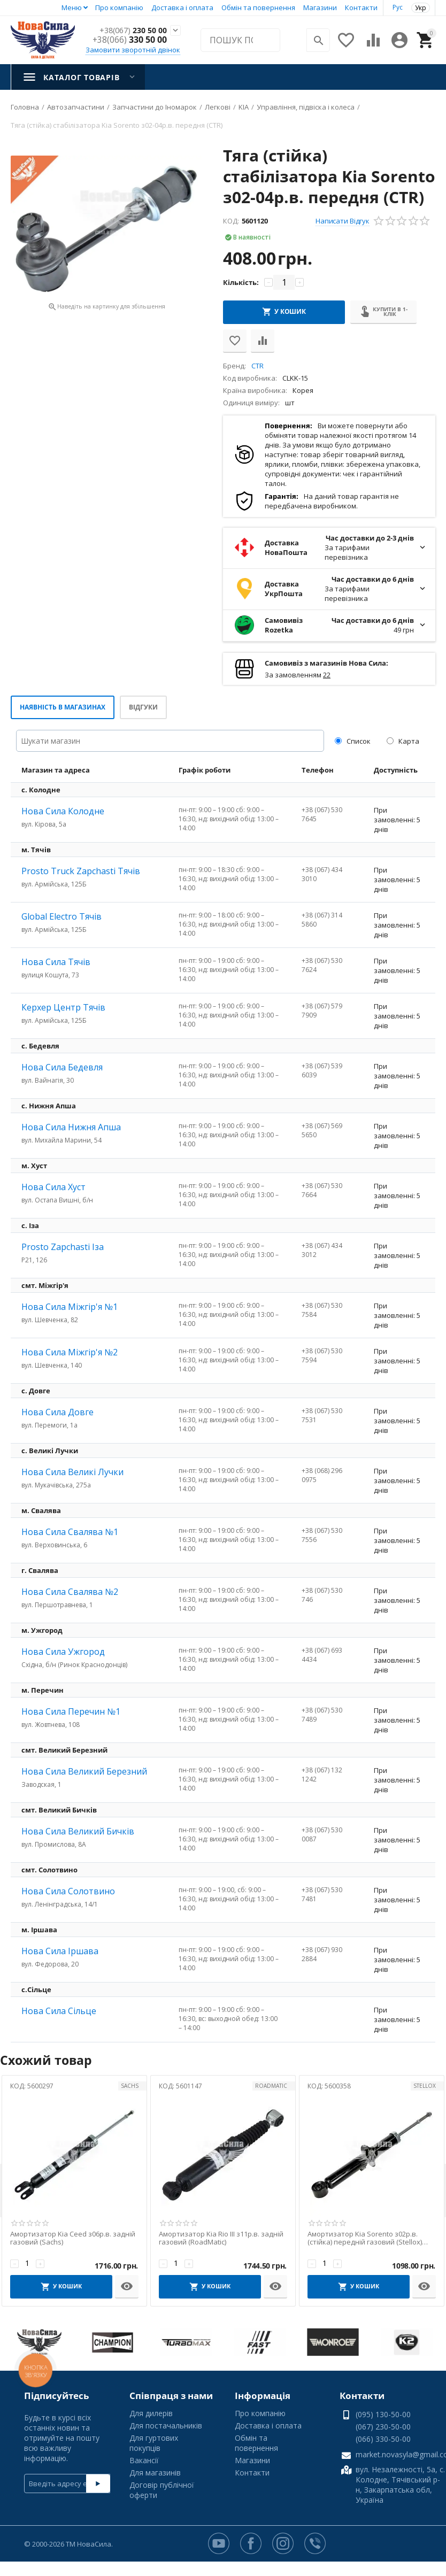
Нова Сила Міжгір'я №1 (69, 1307)
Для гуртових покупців (153, 2443)
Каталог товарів (81, 77)
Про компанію (119, 7)
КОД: (231, 221)
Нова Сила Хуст (53, 1187)
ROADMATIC (271, 2085)
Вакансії (144, 2460)
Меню (71, 7)
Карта (403, 741)
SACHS (130, 2085)
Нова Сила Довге (57, 1412)
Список (353, 741)
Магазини (320, 7)
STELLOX (424, 2085)
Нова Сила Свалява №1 (69, 1532)
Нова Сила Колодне (62, 811)
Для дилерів (151, 2413)
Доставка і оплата (182, 7)
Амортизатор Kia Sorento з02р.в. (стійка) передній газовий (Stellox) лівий (364, 2238)
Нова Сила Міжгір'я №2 (69, 1352)
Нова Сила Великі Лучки (72, 1472)
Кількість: (241, 282)
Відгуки (143, 707)
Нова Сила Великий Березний (84, 1771)
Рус (398, 7)
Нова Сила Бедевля (62, 1067)
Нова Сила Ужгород (63, 1651)
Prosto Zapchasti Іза (62, 1247)
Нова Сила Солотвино (68, 1891)
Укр (420, 7)
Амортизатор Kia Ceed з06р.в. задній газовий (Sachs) (72, 2238)
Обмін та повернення (258, 7)
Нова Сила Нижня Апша (71, 1127)
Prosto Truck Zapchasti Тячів (80, 871)
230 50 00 (130, 30)
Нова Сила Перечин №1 (70, 1711)
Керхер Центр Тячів (63, 1007)
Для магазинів (155, 2472)
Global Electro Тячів (61, 916)
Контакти (361, 7)
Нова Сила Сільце (58, 2011)
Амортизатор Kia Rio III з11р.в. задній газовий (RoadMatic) (221, 2238)
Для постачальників (165, 2425)
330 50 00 (130, 40)
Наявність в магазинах (62, 707)
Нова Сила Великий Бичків (77, 1831)
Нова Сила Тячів (55, 962)
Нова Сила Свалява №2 (69, 1592)
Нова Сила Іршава (59, 1951)
